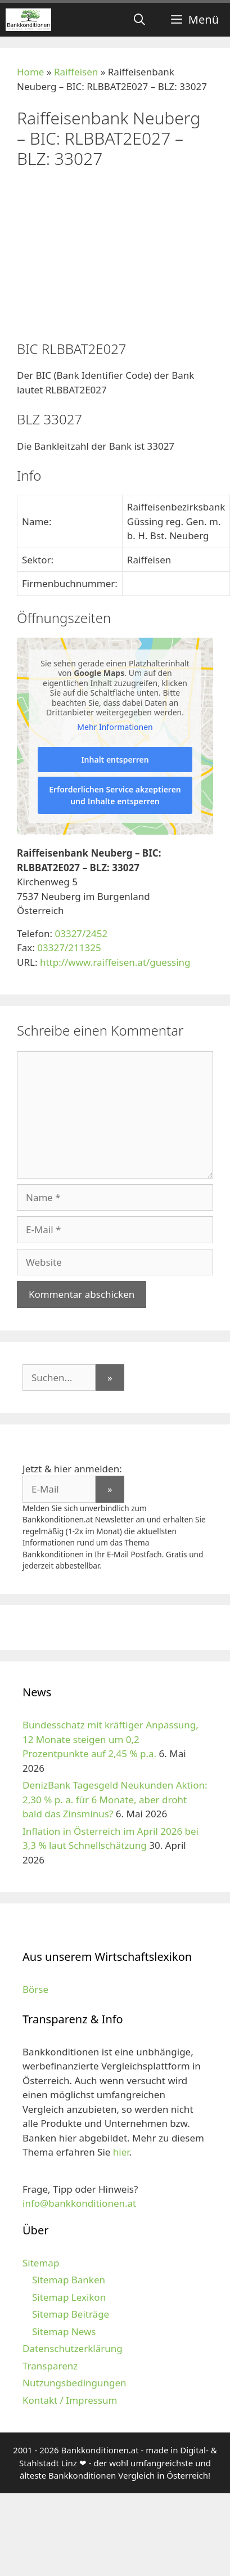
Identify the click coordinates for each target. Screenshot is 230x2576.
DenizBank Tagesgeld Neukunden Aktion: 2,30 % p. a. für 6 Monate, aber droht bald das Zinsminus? (114, 1799)
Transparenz (50, 2365)
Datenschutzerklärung (72, 2348)
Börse (35, 1989)
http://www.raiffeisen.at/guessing (115, 962)
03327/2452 (81, 933)
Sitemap (40, 2262)
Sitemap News (64, 2331)
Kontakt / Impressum (69, 2400)
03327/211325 (69, 947)
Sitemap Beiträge (70, 2314)
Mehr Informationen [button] (114, 727)
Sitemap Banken (68, 2279)
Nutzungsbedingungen (74, 2382)
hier (121, 2151)
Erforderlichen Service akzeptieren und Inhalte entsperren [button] (115, 795)
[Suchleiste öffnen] (139, 20)
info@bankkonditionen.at (79, 2203)
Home (30, 71)
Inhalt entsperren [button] (114, 759)
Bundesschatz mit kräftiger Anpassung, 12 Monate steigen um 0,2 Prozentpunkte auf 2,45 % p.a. (110, 1739)
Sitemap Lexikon (69, 2297)
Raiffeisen (76, 71)
